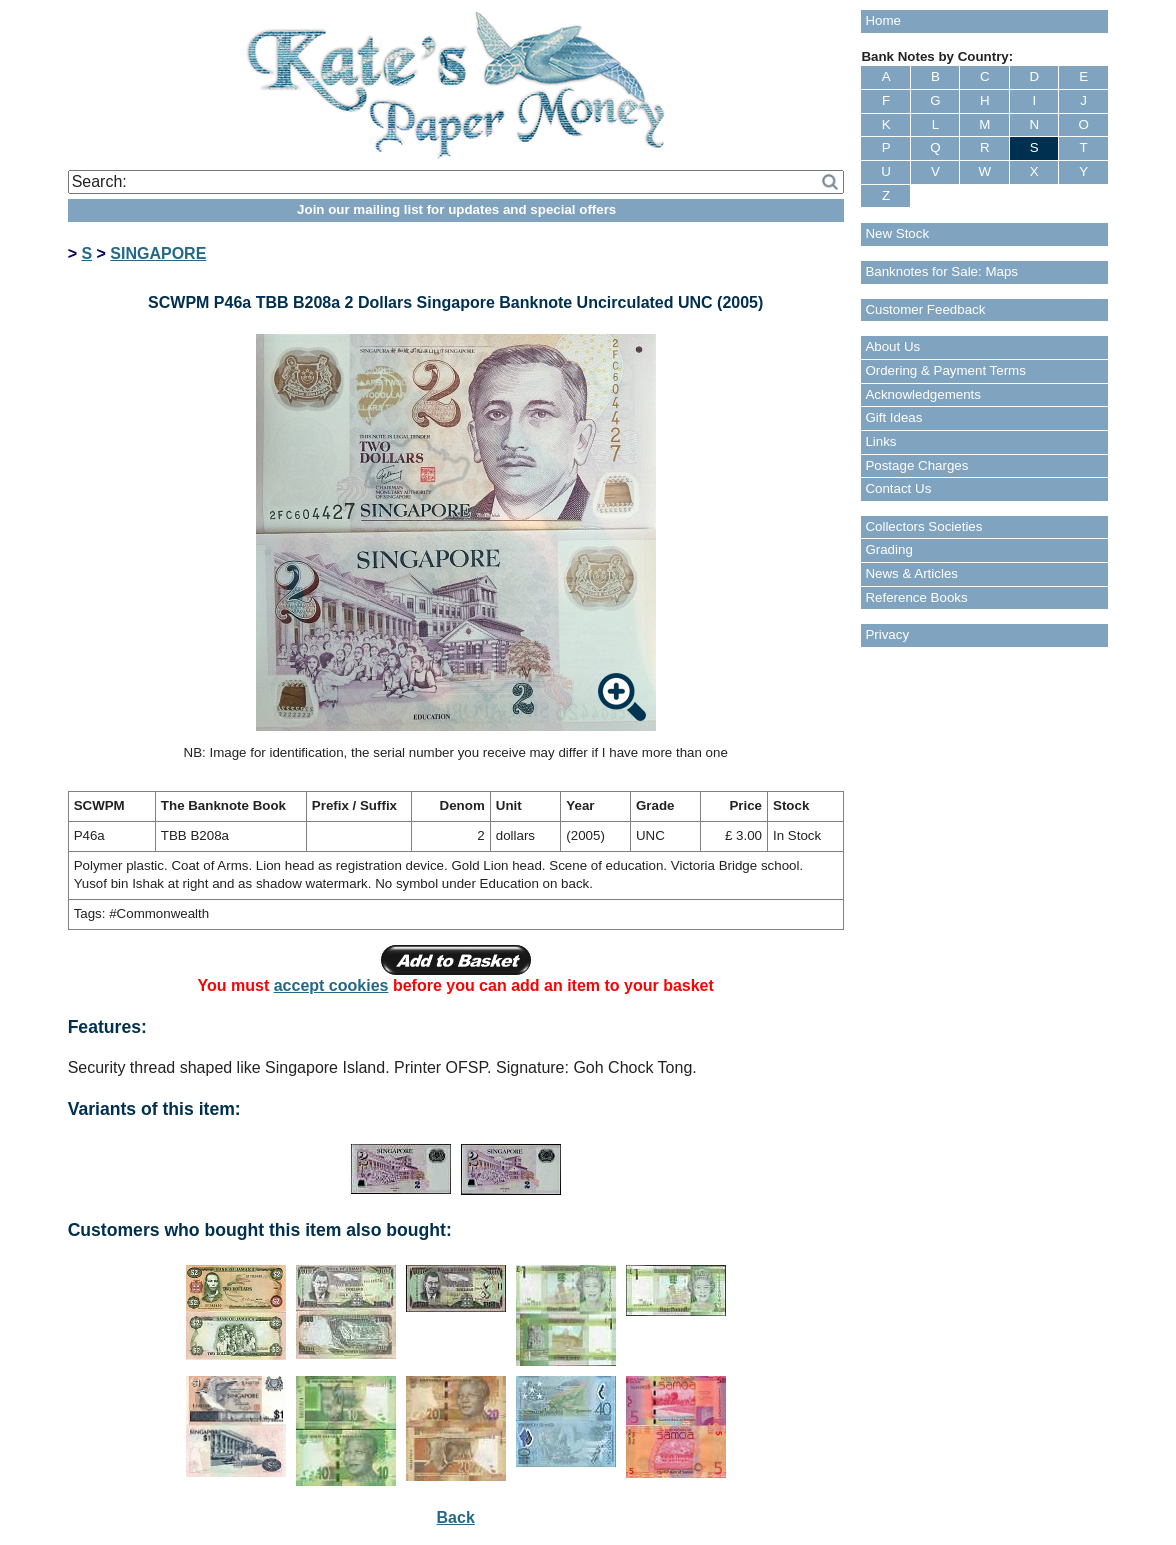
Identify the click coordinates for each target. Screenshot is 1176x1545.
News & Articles (911, 573)
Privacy (887, 634)
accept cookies (331, 985)
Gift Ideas (893, 417)
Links (880, 441)
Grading (888, 549)
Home (883, 20)
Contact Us (898, 488)
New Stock (897, 233)
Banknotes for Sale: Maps (941, 271)
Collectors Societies (923, 526)
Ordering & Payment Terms (945, 370)
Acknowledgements (923, 394)
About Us (892, 346)
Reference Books (916, 597)
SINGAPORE (158, 253)
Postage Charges (916, 465)
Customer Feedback (925, 309)
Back (456, 1517)
